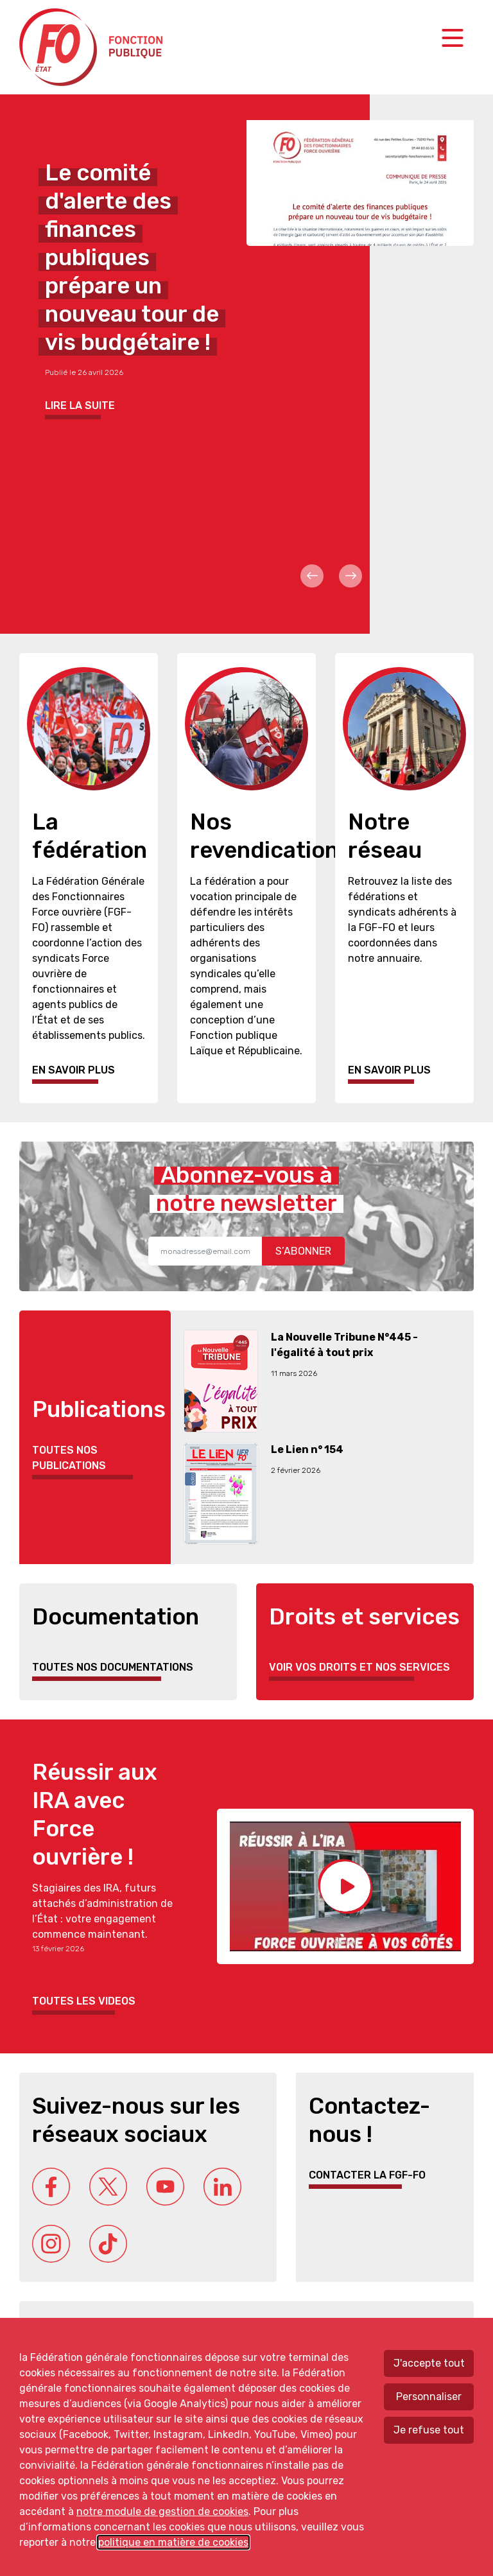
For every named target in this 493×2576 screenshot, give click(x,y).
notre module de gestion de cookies (162, 2511)
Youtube (165, 2187)
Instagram (51, 2244)
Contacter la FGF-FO (367, 2175)
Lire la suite (80, 405)
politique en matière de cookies (173, 2542)
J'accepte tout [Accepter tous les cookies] (429, 2363)
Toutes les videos (83, 2001)
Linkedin (222, 2187)
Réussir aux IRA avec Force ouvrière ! (94, 1814)
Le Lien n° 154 (307, 1449)
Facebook (51, 2187)
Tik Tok (108, 2244)
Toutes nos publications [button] (69, 1458)
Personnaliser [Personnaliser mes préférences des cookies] (429, 2396)
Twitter (108, 2187)
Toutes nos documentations (112, 1667)
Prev (312, 576)
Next (350, 576)
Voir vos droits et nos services (359, 1667)
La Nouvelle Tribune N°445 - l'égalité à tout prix (344, 1345)
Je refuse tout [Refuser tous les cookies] (429, 2430)
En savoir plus (73, 1070)
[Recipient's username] (205, 1251)
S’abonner (303, 1251)
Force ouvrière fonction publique (92, 47)
